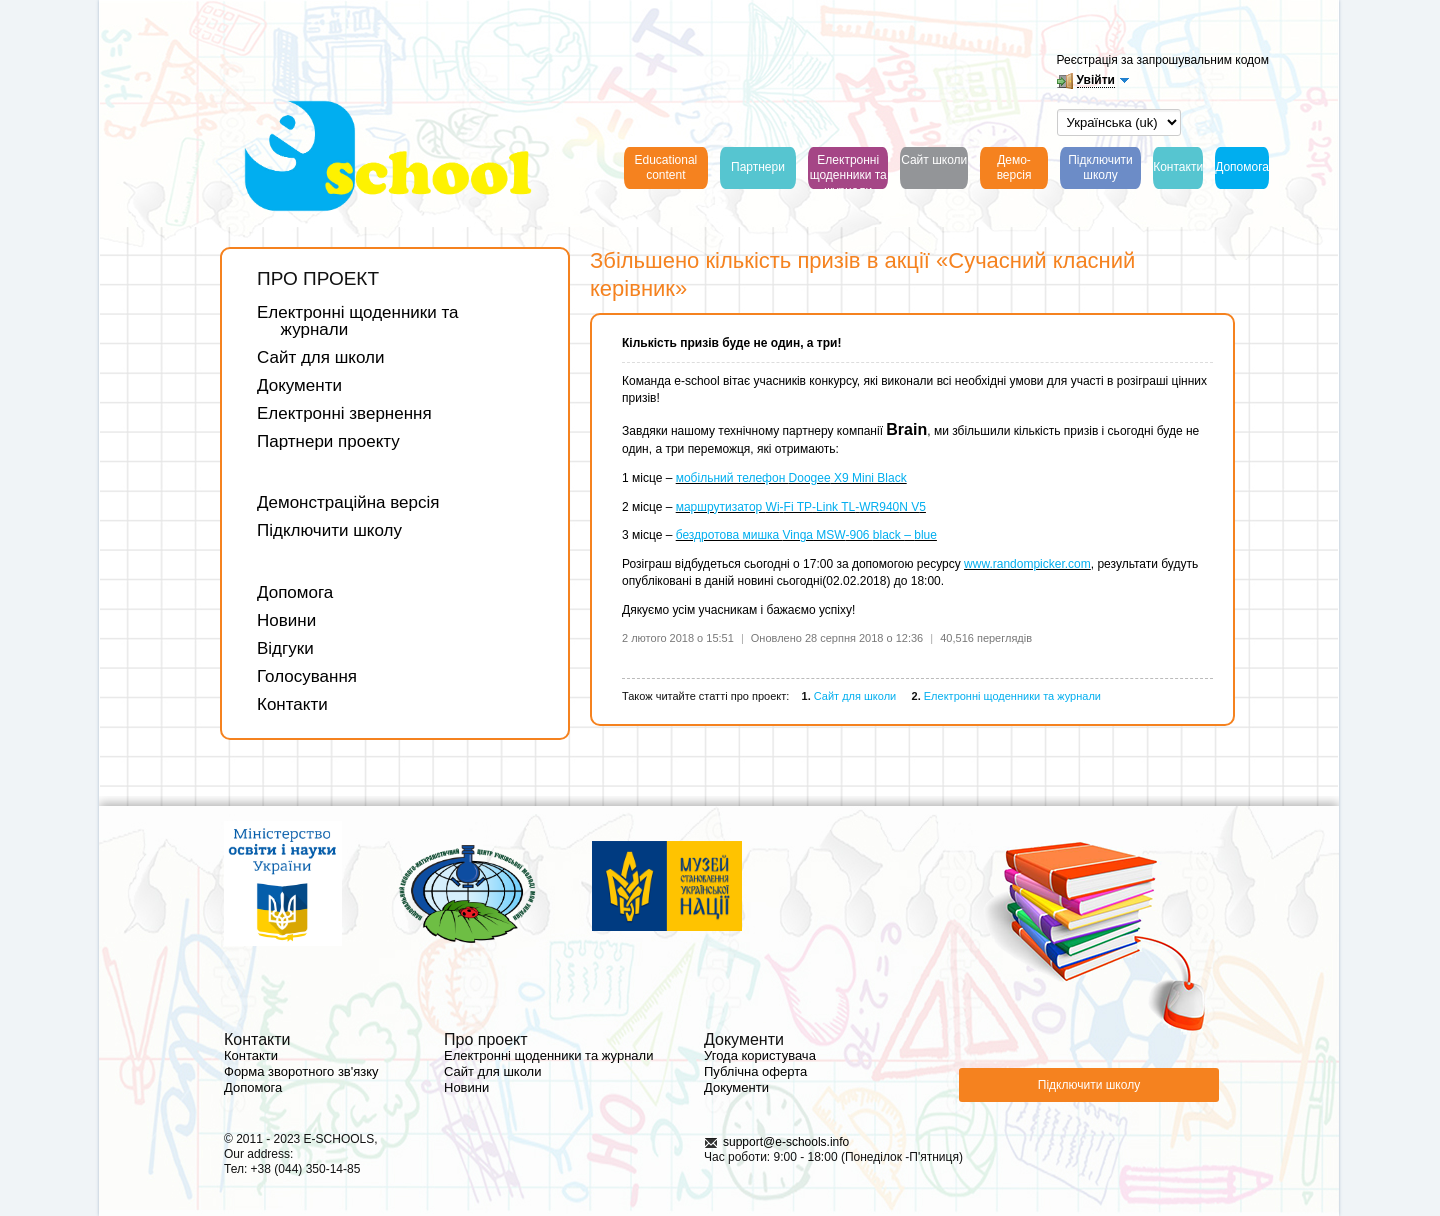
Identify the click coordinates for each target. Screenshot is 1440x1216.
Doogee (810, 478)
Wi (773, 507)
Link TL (835, 507)
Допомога (295, 592)
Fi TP (798, 507)
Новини (286, 620)
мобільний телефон (732, 478)
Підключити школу (329, 530)
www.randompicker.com (1027, 564)
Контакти (292, 704)
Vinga (798, 535)
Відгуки (285, 648)
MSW (829, 535)
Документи (299, 385)
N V (909, 507)
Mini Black (879, 478)
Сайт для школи (320, 357)
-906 (858, 535)
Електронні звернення (344, 413)
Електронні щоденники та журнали (358, 321)
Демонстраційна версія (348, 502)
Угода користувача (760, 1055)
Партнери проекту (328, 441)
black (888, 535)
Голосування (307, 676)
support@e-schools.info (786, 1142)
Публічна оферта (755, 1071)
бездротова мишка (729, 535)
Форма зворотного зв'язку (301, 1071)
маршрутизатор (721, 507)
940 (889, 507)
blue (925, 535)
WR (869, 507)
